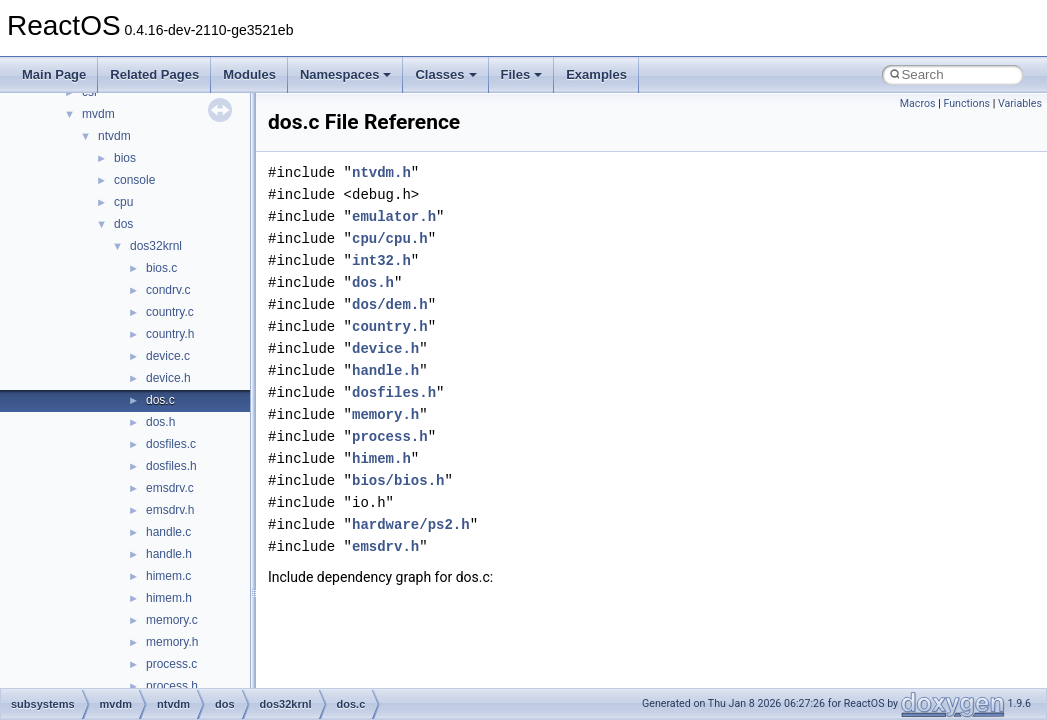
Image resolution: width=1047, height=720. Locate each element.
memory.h (172, 642)
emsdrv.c (170, 488)
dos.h (160, 422)
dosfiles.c (171, 444)
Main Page (54, 74)
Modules (249, 74)
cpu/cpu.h (390, 238)
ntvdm (114, 136)
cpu (123, 202)
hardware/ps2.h (411, 524)
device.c (168, 356)
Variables (1020, 103)
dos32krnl (156, 246)
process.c (171, 664)
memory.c (172, 620)
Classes (445, 74)
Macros (918, 103)
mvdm (98, 114)
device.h (168, 378)
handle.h (169, 554)
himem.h (169, 598)
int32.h (381, 260)
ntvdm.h (381, 172)
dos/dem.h (390, 304)
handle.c (168, 532)
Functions (966, 103)
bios (125, 158)
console (134, 180)
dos (123, 224)
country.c (170, 312)
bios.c (161, 268)
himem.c (168, 576)
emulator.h (394, 216)
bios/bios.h (398, 480)
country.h (170, 334)
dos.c (160, 400)
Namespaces (346, 74)
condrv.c (168, 290)
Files (522, 74)
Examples (596, 74)
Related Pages (154, 74)
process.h (172, 686)
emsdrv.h (170, 510)
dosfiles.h (171, 466)
